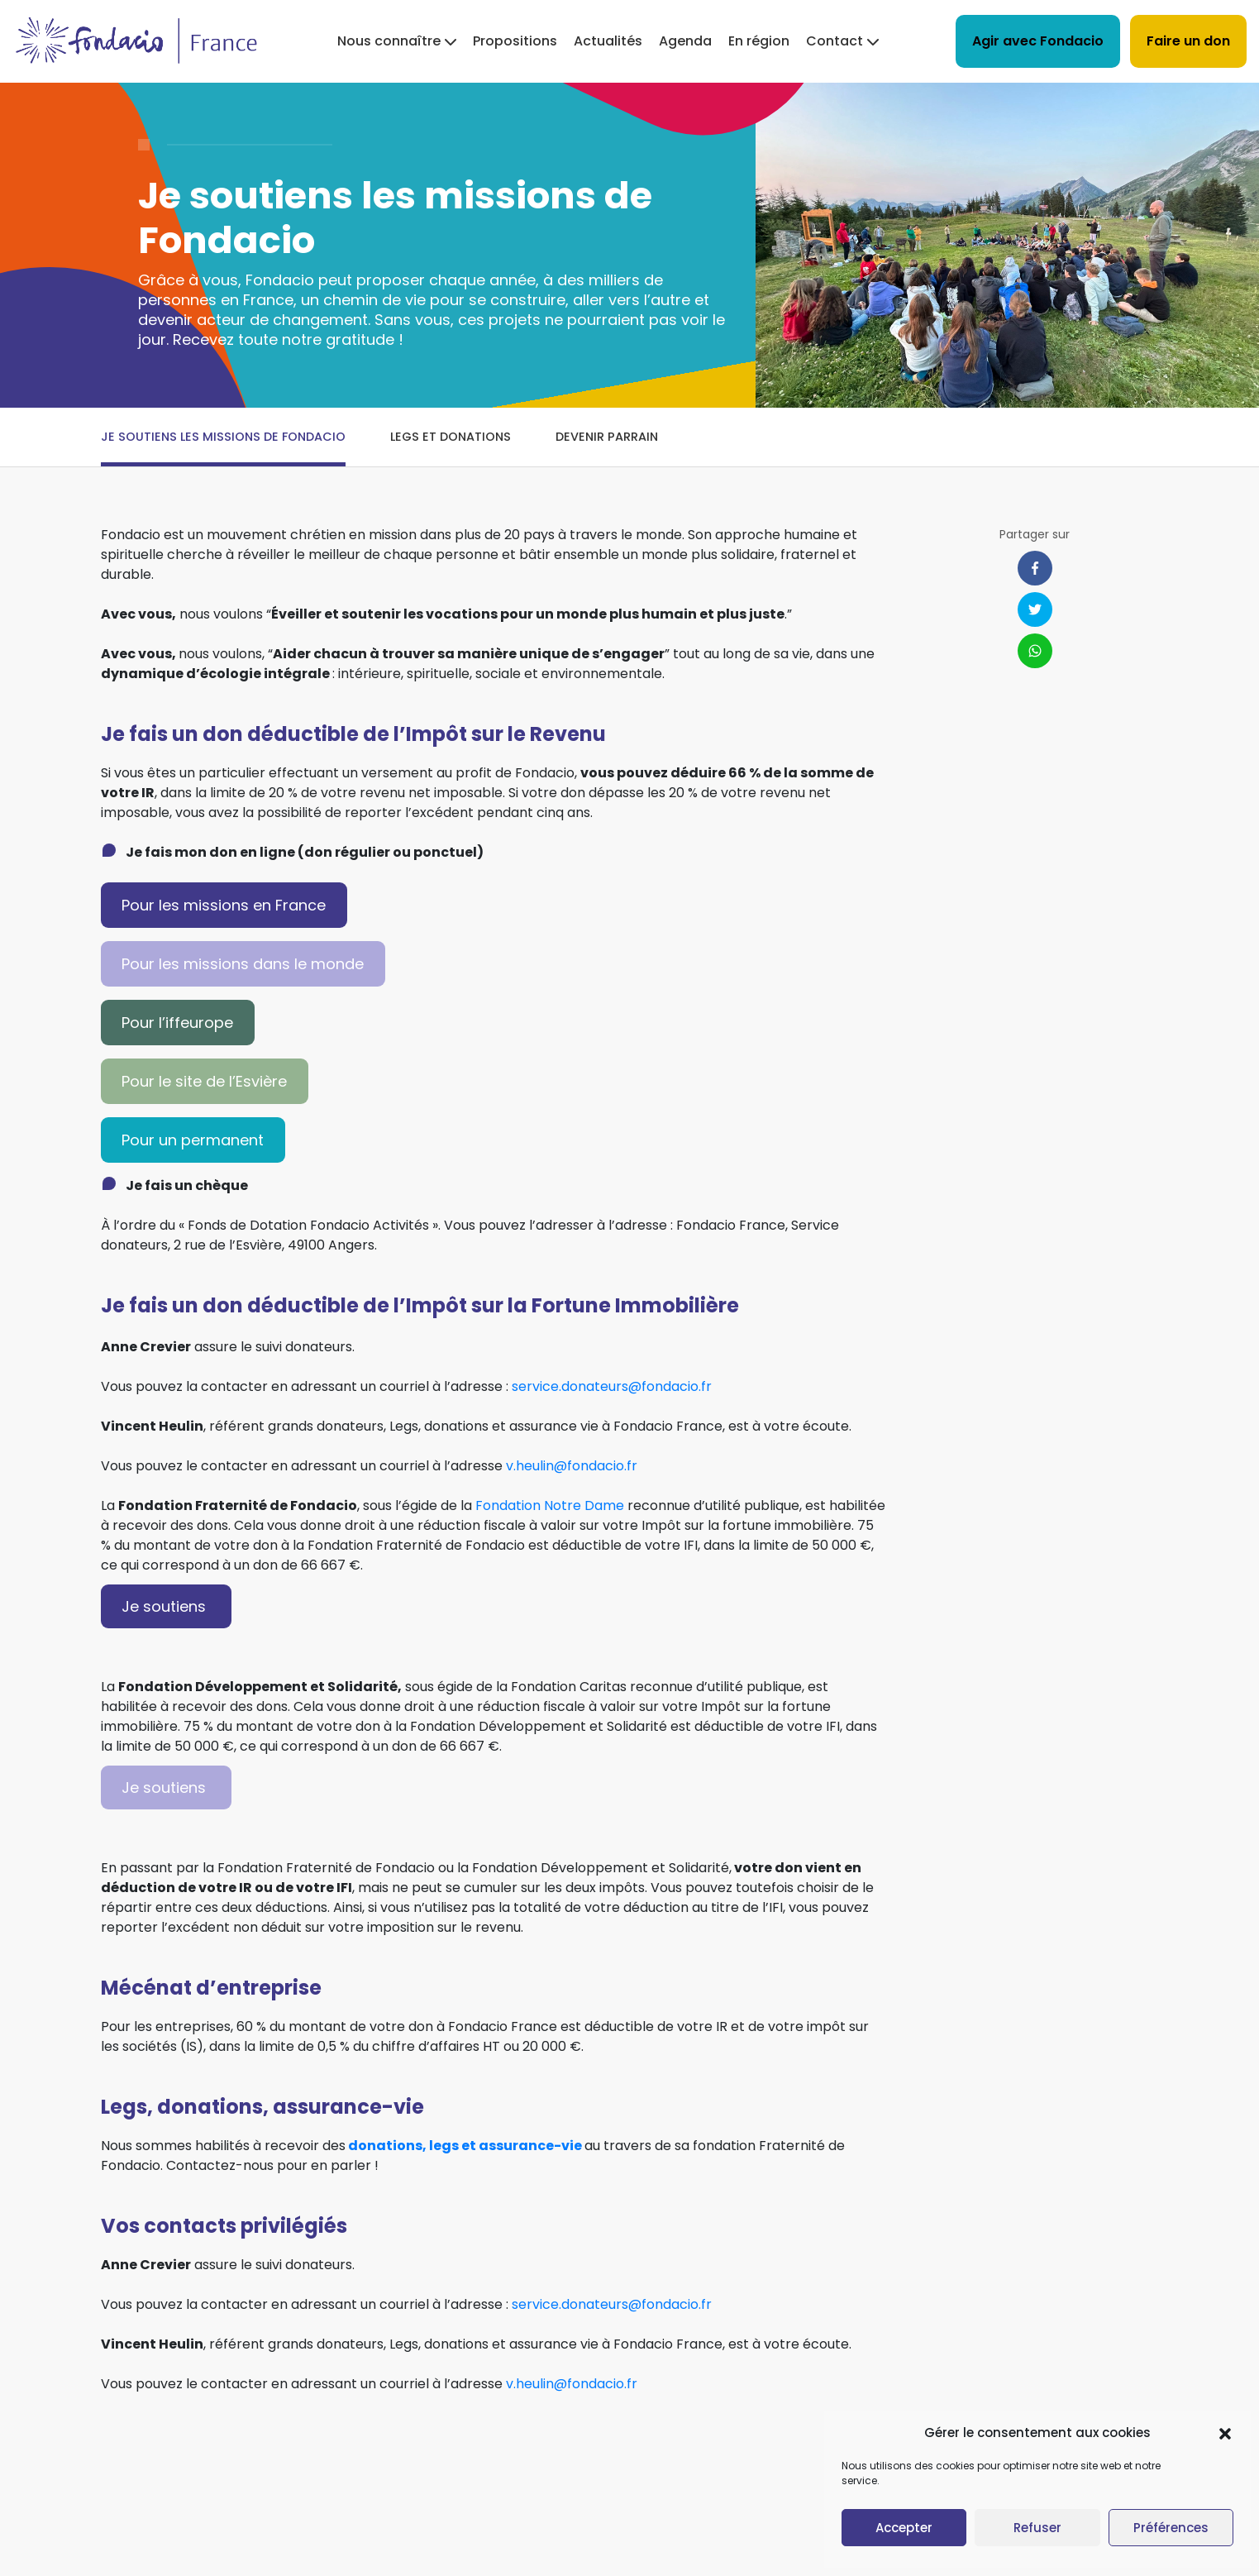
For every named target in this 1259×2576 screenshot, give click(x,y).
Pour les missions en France (224, 905)
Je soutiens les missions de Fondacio (223, 436)
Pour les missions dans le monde (243, 963)
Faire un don (1188, 40)
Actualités (608, 40)
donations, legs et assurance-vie (465, 2145)
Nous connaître (389, 40)
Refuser (1037, 2527)
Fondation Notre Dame (549, 1505)
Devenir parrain (607, 436)
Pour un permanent (193, 1140)
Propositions (515, 40)
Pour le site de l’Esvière (204, 1081)
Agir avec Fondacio (1038, 40)
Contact (834, 40)
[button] (1225, 2433)
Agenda (685, 40)
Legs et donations (450, 436)
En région (758, 40)
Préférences (1171, 2527)
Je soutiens (166, 1606)
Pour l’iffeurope (177, 1022)
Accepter (903, 2527)
